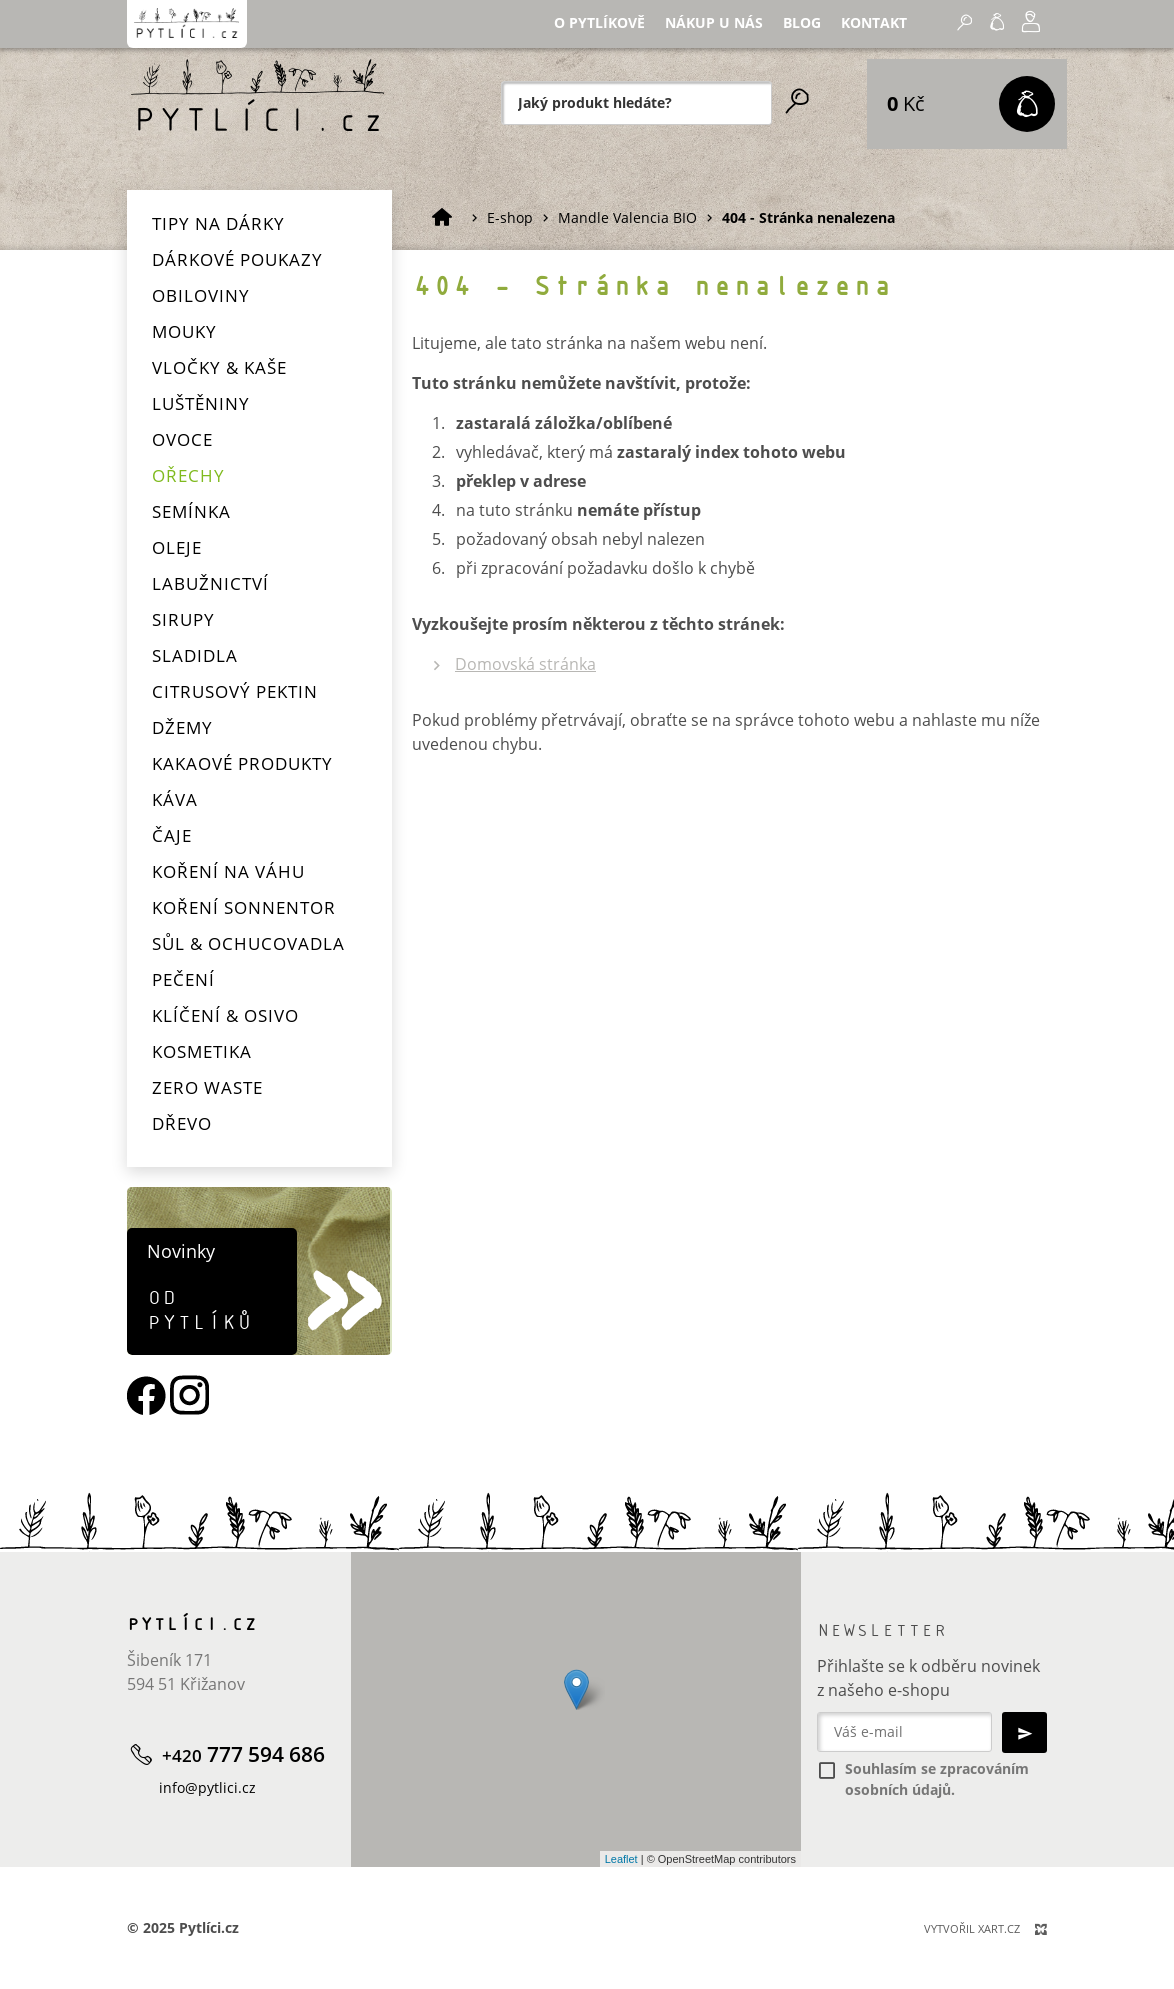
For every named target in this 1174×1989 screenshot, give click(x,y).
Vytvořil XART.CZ (972, 1928)
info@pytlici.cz (207, 1787)
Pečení (183, 979)
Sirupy (183, 619)
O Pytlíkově (475, 36)
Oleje (177, 547)
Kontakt (731, 36)
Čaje (172, 835)
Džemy (182, 727)
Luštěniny (201, 403)
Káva (175, 799)
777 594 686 (243, 1754)
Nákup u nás (583, 36)
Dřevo (182, 1123)
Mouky (184, 331)
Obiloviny (201, 295)
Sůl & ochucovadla (248, 943)
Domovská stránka (525, 664)
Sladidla (195, 655)
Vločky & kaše (219, 367)
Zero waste (207, 1087)
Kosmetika (202, 1051)
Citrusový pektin (235, 691)
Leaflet (621, 1859)
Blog (664, 36)
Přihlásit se (913, 34)
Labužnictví (210, 583)
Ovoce (182, 439)
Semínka (191, 511)
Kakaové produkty (242, 763)
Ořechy (188, 475)
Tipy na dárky (218, 223)
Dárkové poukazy (237, 259)
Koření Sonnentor (244, 907)
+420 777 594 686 (1023, 37)
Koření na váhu (228, 871)
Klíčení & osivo (225, 1015)
